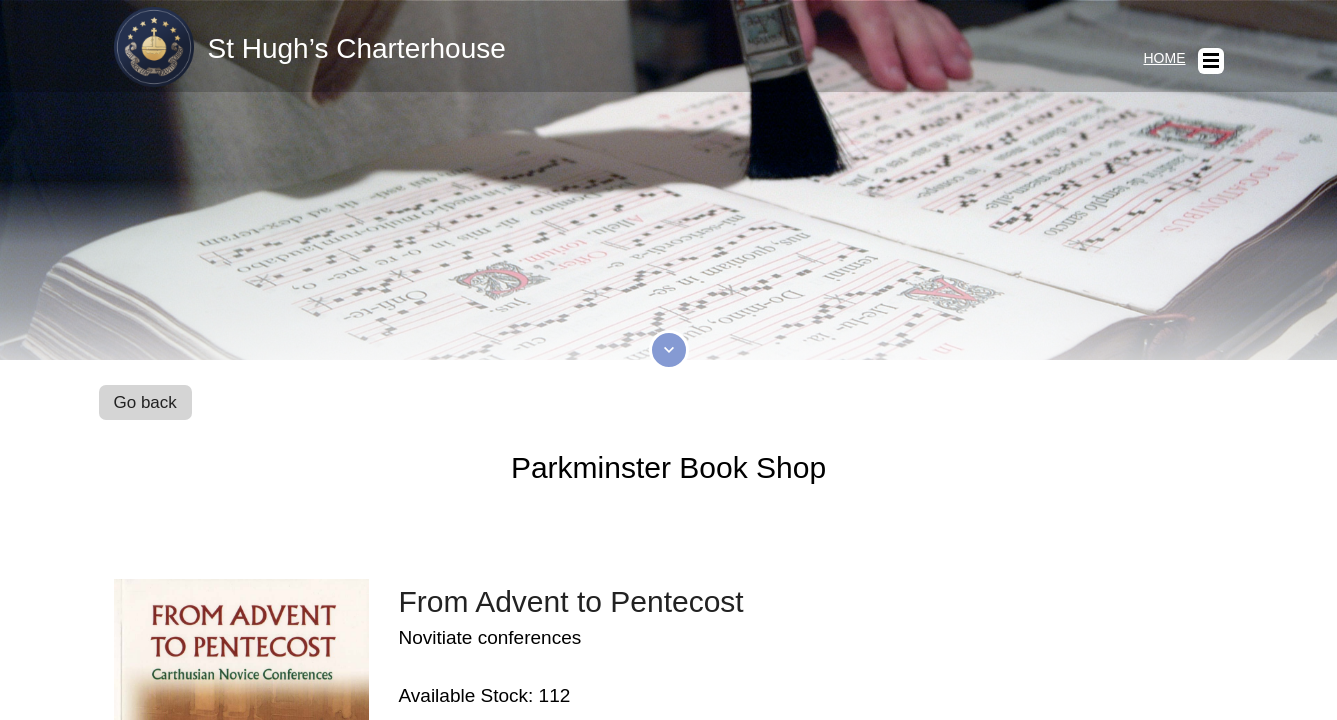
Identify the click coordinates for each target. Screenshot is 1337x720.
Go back (145, 402)
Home (1165, 58)
